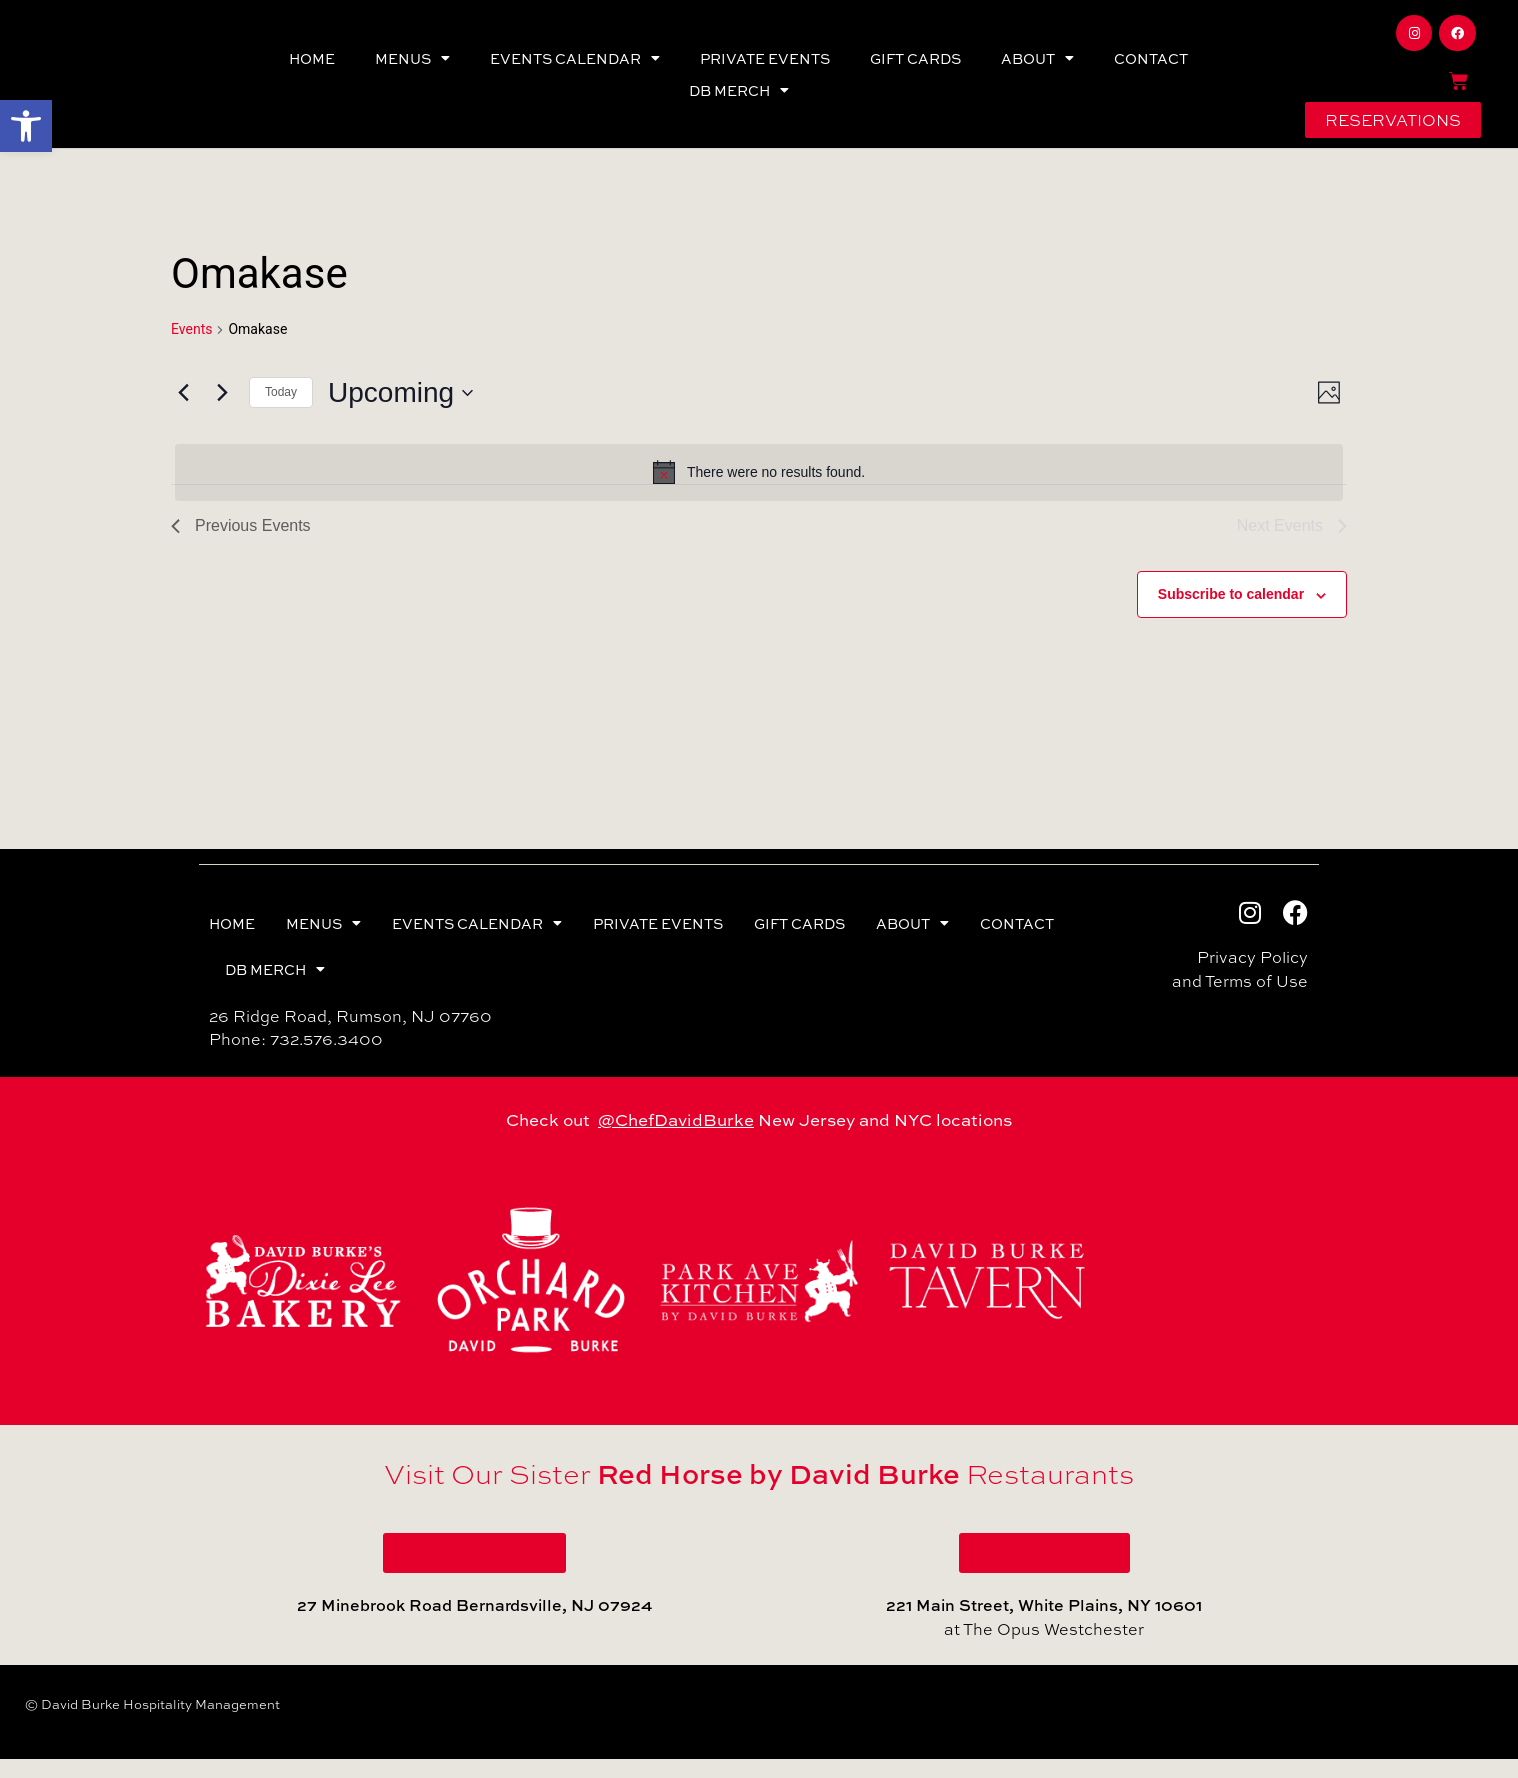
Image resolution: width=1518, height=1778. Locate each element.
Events (191, 348)
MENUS (412, 68)
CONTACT (1151, 68)
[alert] (759, 491)
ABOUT (1037, 68)
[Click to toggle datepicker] (400, 412)
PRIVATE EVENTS (765, 68)
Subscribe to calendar (1231, 613)
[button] (26, 126)
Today (281, 411)
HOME (312, 68)
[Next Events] (222, 412)
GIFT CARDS (915, 68)
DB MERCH (739, 100)
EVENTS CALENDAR (575, 68)
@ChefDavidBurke (676, 1138)
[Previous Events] (183, 412)
